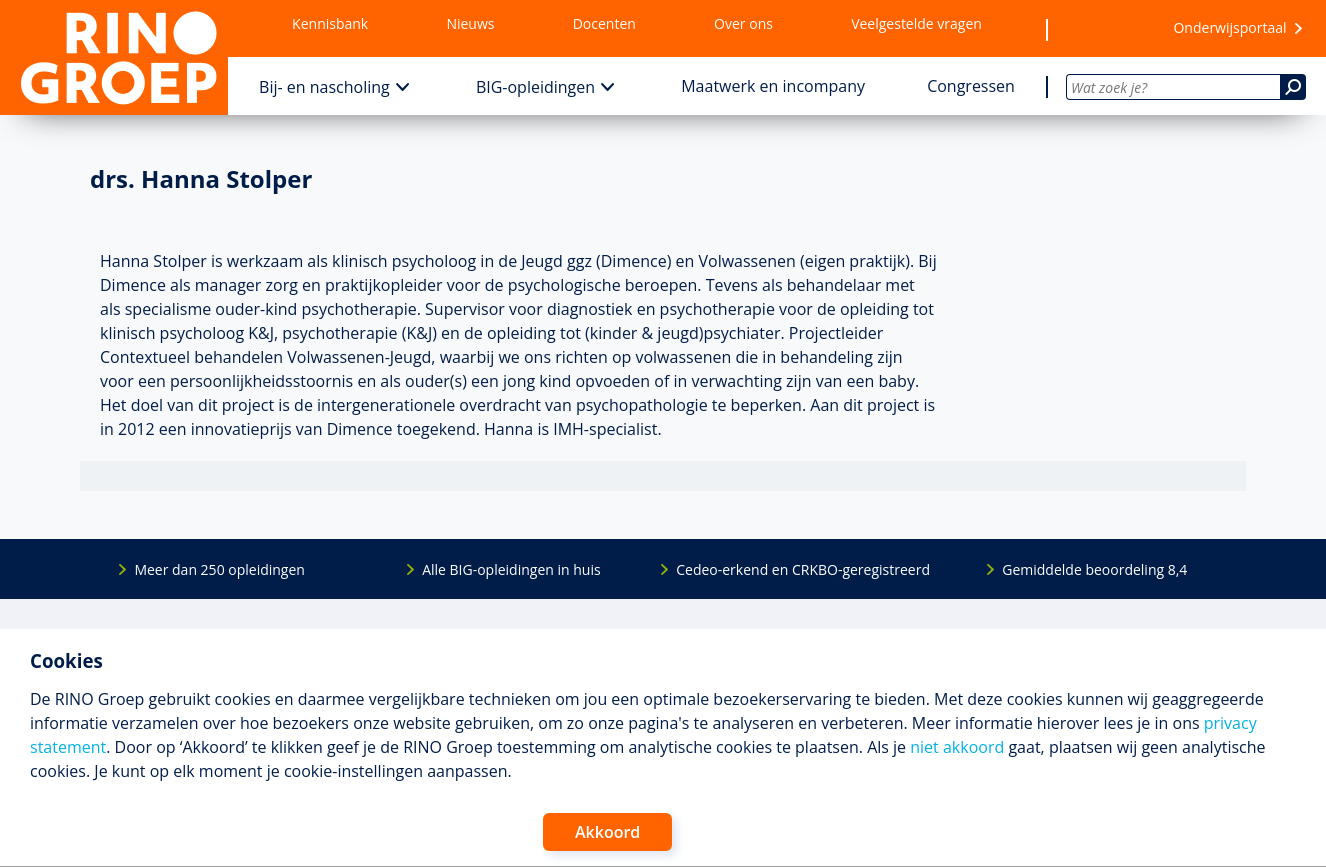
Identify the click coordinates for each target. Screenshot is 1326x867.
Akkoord (607, 832)
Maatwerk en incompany (773, 86)
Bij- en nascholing (324, 87)
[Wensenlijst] (1101, 29)
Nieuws (470, 23)
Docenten (604, 23)
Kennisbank (330, 23)
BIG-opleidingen (535, 87)
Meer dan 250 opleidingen (219, 569)
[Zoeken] (1293, 87)
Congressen (971, 86)
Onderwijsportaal (1229, 27)
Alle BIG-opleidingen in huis (511, 569)
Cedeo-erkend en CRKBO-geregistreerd (803, 569)
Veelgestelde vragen (916, 23)
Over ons (743, 23)
